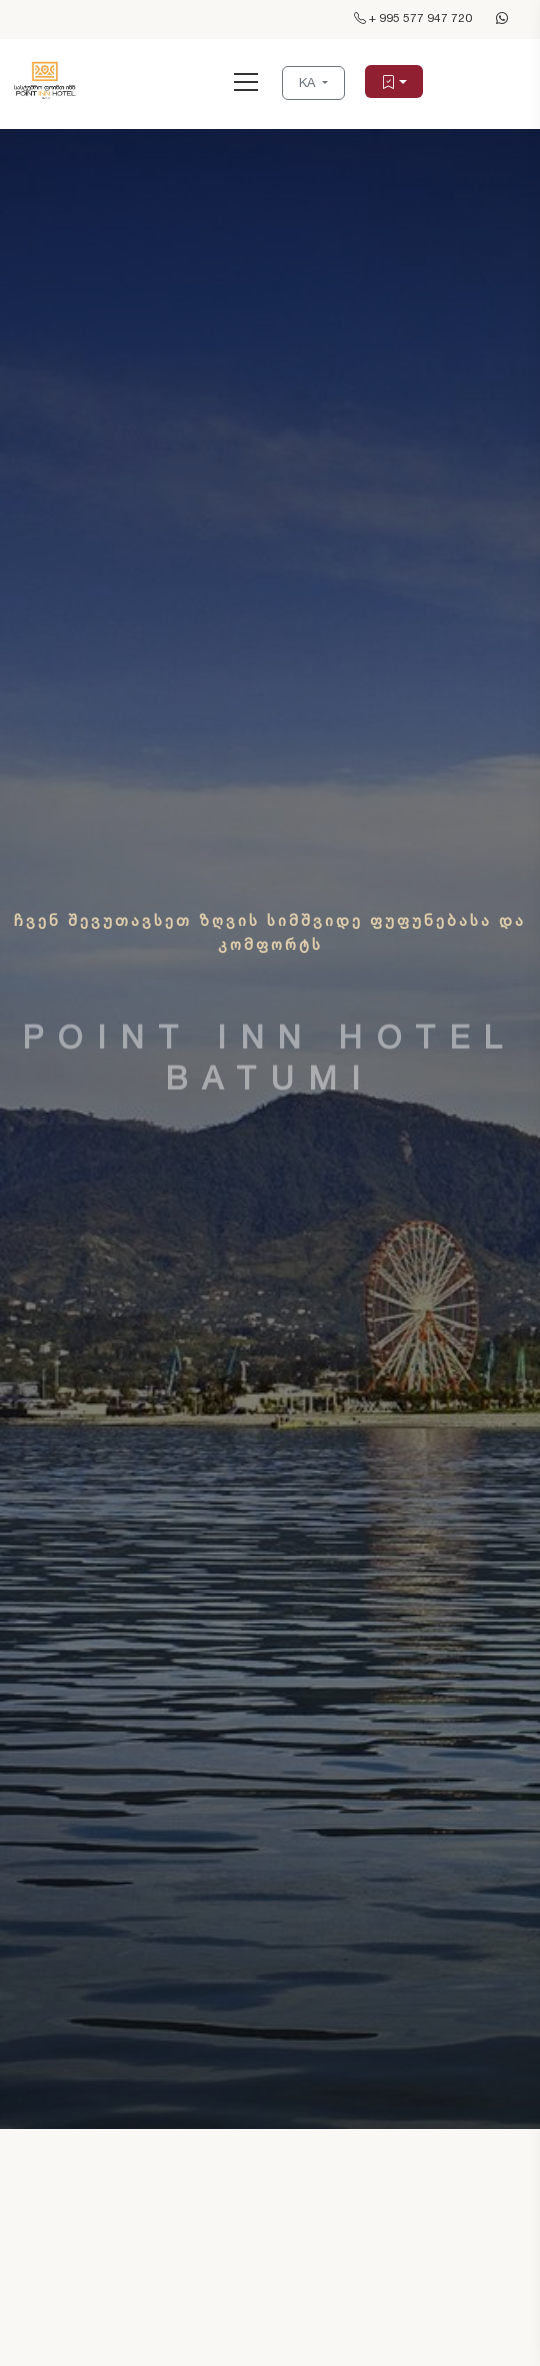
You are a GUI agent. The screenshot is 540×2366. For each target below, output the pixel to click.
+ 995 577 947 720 (413, 17)
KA (309, 82)
